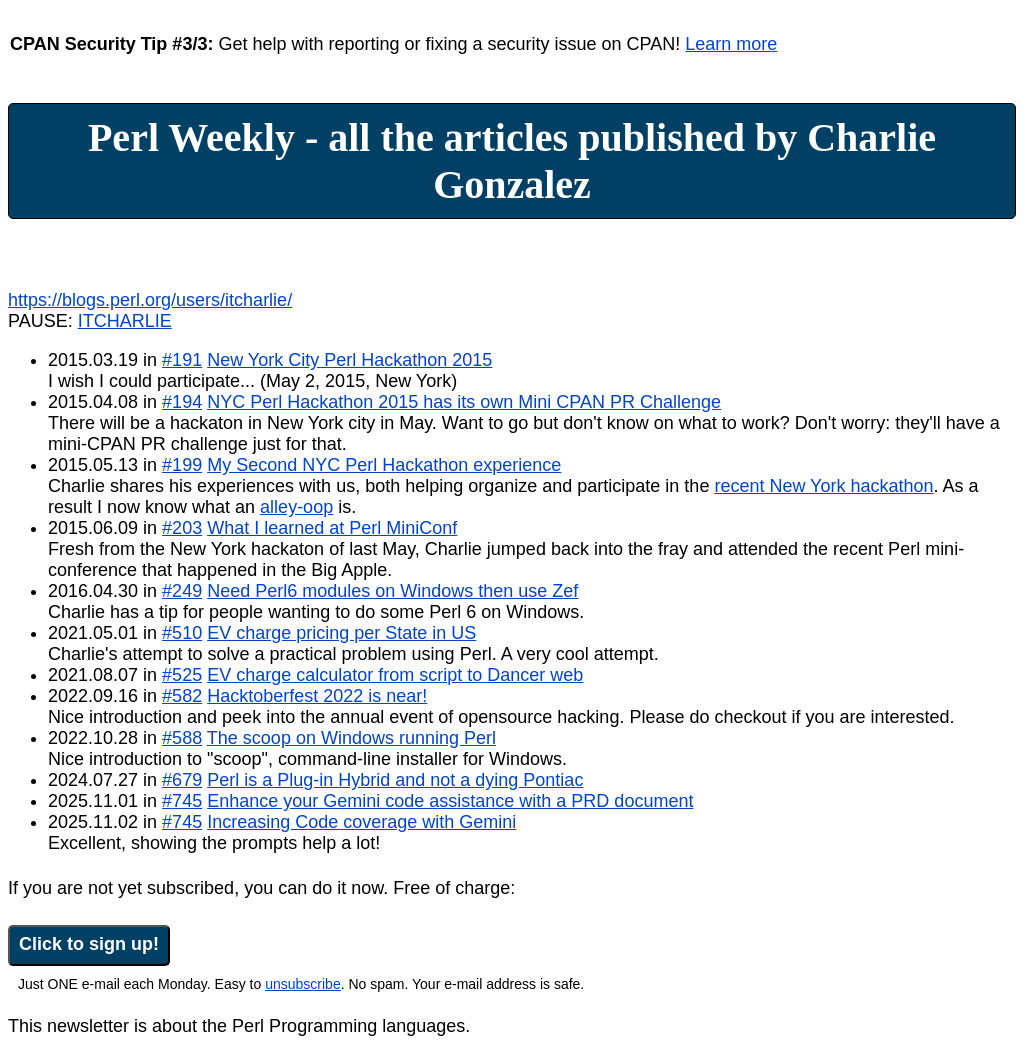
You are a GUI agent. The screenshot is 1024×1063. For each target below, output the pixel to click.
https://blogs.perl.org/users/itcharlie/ (150, 300)
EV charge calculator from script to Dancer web (395, 675)
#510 (182, 633)
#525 (182, 675)
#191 (182, 360)
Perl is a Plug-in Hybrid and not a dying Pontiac (395, 780)
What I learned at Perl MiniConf (332, 528)
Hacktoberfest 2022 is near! (317, 696)
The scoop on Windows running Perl (351, 738)
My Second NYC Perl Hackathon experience (384, 465)
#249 (182, 591)
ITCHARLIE (125, 321)
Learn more (731, 44)
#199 (182, 465)
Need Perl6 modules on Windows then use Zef (392, 591)
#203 (182, 528)
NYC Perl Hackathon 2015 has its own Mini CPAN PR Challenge (464, 402)
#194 (182, 402)
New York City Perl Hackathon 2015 (349, 360)
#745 (182, 801)
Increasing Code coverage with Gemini (361, 822)
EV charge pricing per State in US (341, 633)
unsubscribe (303, 984)
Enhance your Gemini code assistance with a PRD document (450, 801)
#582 (182, 696)
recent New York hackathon (823, 486)
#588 (182, 738)
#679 (182, 780)
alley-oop (296, 507)
